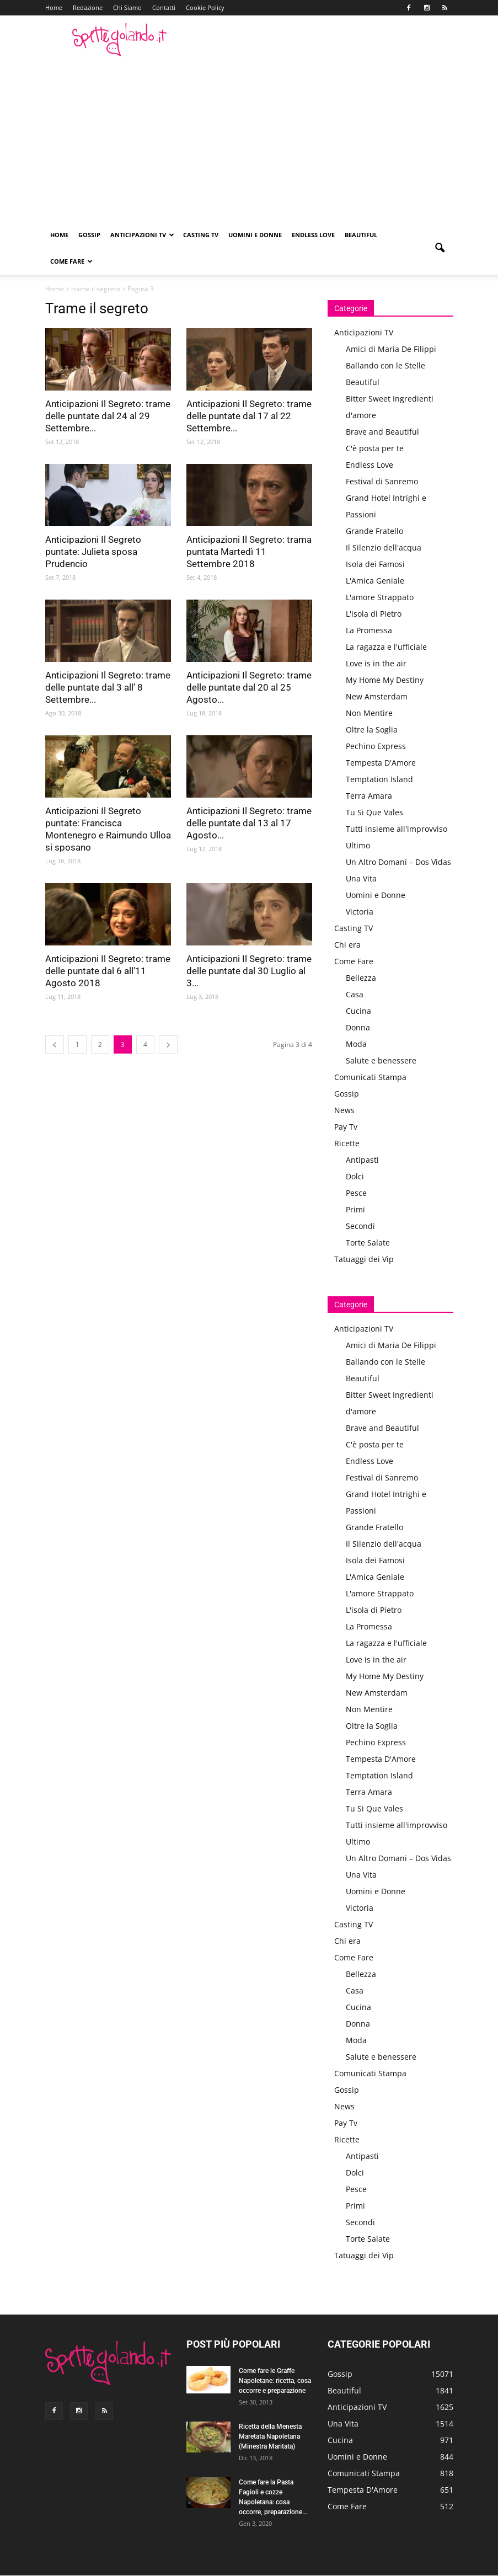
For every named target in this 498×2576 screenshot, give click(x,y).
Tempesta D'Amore (381, 762)
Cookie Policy (205, 7)
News (344, 1110)
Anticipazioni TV (142, 235)
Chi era (347, 944)
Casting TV (200, 235)
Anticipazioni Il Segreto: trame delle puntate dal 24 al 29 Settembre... (107, 416)
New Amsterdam (377, 696)
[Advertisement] (249, 139)
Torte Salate (368, 1242)
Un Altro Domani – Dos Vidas (398, 862)
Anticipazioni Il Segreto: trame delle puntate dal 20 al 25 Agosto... (249, 687)
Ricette (347, 1143)
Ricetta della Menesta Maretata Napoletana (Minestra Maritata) (270, 2436)
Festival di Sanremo (382, 481)
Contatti (163, 7)
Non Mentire (369, 713)
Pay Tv (345, 1126)
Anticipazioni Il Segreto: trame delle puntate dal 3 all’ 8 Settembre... (107, 687)
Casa (354, 994)
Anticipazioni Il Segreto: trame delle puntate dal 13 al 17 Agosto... (249, 823)
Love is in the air (376, 663)
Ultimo (358, 845)
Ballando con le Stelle (385, 365)
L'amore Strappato (380, 597)
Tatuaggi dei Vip (364, 1259)
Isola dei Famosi (375, 564)
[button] (440, 248)
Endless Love (313, 235)
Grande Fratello (374, 531)
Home (53, 7)
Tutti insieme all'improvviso (396, 829)
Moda (356, 1044)
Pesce (356, 1193)
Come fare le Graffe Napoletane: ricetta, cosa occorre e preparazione (275, 2381)
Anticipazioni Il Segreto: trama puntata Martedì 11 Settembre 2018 (249, 551)
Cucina (358, 1011)
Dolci (355, 1176)
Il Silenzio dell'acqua (383, 547)
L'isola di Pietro (373, 613)
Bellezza (361, 977)
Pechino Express (376, 746)
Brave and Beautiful (382, 431)
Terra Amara (369, 795)
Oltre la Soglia (372, 729)
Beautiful (361, 235)
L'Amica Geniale (375, 580)
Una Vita (361, 878)
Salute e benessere (381, 1060)
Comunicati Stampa (370, 1077)
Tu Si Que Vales (374, 812)
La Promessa (369, 630)
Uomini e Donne (255, 235)
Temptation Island (379, 779)
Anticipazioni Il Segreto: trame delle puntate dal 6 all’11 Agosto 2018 (107, 970)
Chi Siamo (127, 7)
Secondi (360, 1226)
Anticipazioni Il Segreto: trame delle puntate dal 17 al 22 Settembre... (249, 416)
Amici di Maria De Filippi (391, 349)
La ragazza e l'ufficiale (386, 647)
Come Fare (71, 261)
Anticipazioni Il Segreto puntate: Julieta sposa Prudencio (93, 551)
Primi (355, 1209)
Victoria (359, 911)
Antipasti (362, 1160)
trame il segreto (95, 288)
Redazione (88, 7)
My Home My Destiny (385, 680)
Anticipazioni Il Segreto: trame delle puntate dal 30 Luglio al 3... (249, 970)
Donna (358, 1027)
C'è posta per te (375, 448)
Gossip (89, 235)
